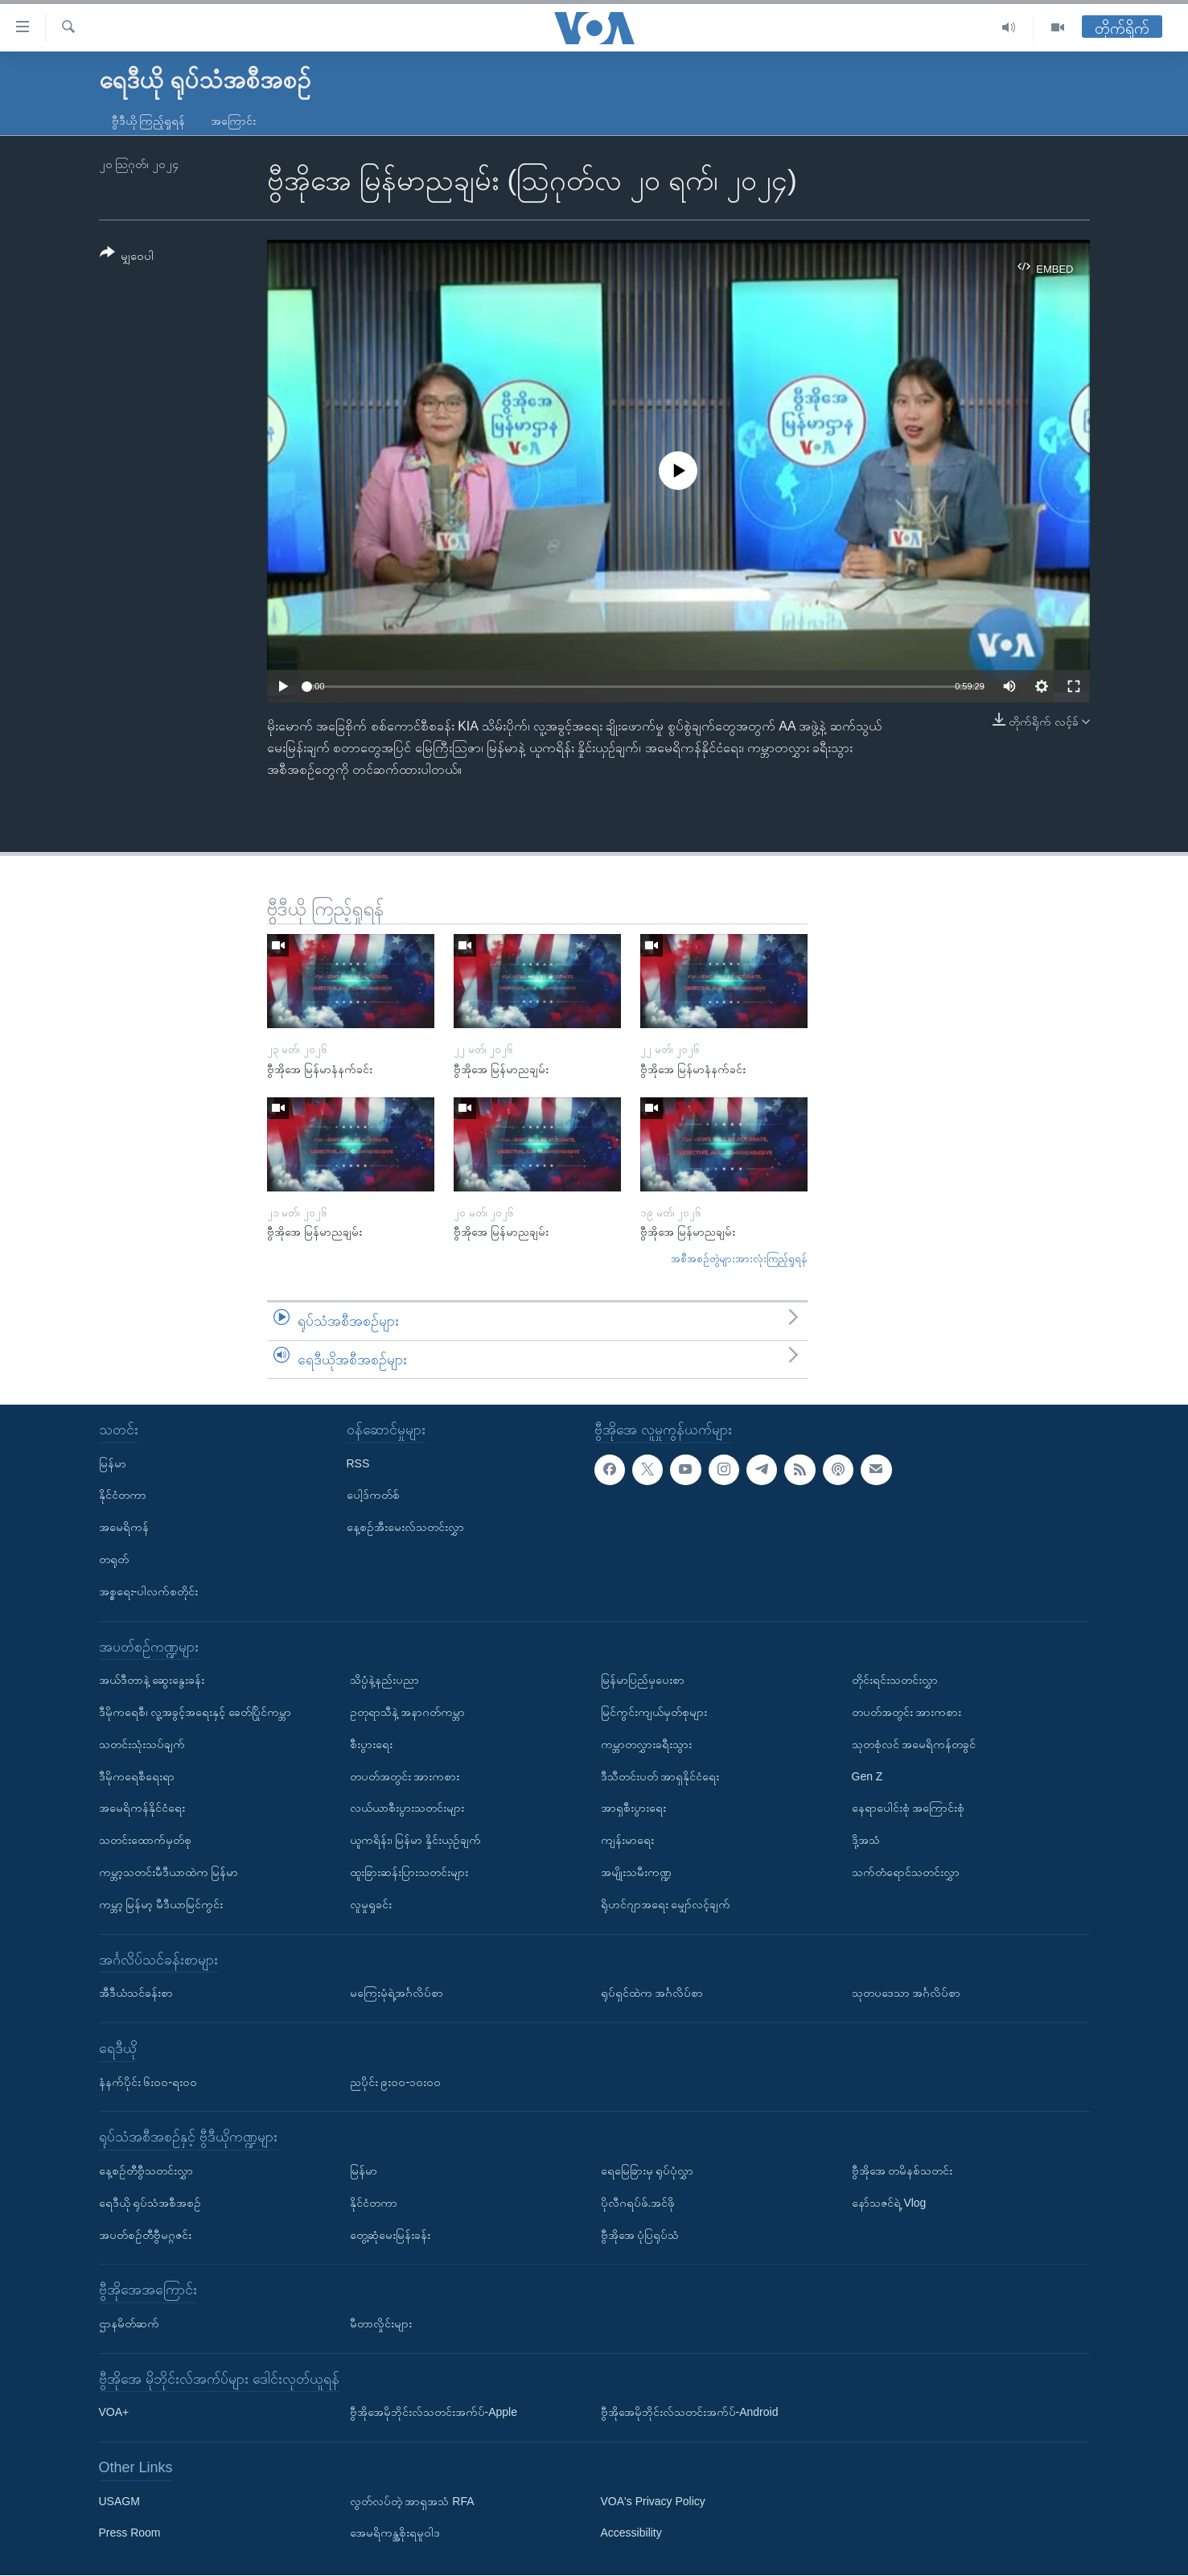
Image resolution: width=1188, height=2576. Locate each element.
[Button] (127, 257)
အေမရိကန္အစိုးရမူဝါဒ (395, 2533)
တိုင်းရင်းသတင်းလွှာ (895, 1679)
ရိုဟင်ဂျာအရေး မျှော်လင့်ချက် (666, 1904)
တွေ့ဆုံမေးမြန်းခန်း (390, 2234)
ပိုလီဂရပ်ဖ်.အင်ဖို (638, 2202)
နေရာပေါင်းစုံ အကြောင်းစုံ (908, 1808)
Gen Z (867, 1776)
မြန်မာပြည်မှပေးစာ (642, 1679)
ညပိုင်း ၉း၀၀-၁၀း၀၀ (396, 2082)
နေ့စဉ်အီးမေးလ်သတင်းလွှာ (405, 1526)
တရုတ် (114, 1559)
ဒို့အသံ (866, 1839)
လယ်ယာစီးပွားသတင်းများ (407, 1808)
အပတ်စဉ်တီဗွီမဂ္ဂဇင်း (145, 2234)
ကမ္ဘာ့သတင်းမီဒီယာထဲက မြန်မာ (169, 1872)
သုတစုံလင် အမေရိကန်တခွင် (914, 1744)
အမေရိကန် (124, 1526)
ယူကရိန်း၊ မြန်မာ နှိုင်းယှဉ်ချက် (416, 1839)
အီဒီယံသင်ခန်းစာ (136, 1992)
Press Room (130, 2533)
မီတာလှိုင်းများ (381, 2323)
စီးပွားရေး (371, 1744)
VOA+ (114, 2412)
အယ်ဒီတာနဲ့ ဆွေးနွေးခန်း (152, 1679)
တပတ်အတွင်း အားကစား (405, 1776)
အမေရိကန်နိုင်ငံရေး (142, 1808)
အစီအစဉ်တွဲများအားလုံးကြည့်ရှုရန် (739, 1259)
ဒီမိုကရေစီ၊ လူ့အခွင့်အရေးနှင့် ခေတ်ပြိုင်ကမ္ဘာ (195, 1712)
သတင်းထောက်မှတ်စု (145, 1839)
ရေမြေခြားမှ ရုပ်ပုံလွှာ (647, 2170)
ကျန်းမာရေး (627, 1839)
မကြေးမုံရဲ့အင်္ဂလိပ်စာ (396, 1992)
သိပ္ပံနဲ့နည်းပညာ (384, 1679)
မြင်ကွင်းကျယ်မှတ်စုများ (654, 1712)
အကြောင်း (233, 120)
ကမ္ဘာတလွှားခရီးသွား (646, 1744)
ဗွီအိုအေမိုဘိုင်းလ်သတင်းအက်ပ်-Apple (433, 2412)
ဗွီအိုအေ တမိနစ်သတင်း (902, 2170)
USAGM (119, 2501)
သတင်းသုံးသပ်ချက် (142, 1744)
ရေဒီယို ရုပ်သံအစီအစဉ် (150, 2202)
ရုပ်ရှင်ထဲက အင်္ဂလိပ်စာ (652, 1992)
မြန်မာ (112, 1463)
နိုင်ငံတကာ (122, 1495)
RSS (358, 1463)
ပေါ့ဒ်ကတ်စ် (373, 1495)
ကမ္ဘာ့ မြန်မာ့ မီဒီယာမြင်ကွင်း (161, 1904)
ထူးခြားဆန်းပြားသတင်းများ (409, 1872)
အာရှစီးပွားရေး (633, 1808)
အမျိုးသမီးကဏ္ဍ (636, 1872)
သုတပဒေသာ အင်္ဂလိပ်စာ (906, 1992)
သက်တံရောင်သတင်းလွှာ (906, 1872)
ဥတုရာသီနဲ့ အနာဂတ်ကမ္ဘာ (408, 1712)
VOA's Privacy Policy (653, 2501)
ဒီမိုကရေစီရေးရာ (137, 1776)
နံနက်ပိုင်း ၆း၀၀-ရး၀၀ (148, 2082)
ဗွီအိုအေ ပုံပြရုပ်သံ (640, 2234)
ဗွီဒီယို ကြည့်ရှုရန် (149, 120)
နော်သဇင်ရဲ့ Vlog (889, 2202)
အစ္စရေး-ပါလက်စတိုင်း (149, 1591)
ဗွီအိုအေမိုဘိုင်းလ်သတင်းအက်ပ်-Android (690, 2412)
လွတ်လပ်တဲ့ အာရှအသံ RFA (412, 2501)
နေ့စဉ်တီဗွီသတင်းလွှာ (146, 2170)
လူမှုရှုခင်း (371, 1904)
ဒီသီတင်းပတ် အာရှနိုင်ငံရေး (660, 1776)
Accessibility (631, 2533)
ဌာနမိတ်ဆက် (129, 2323)
